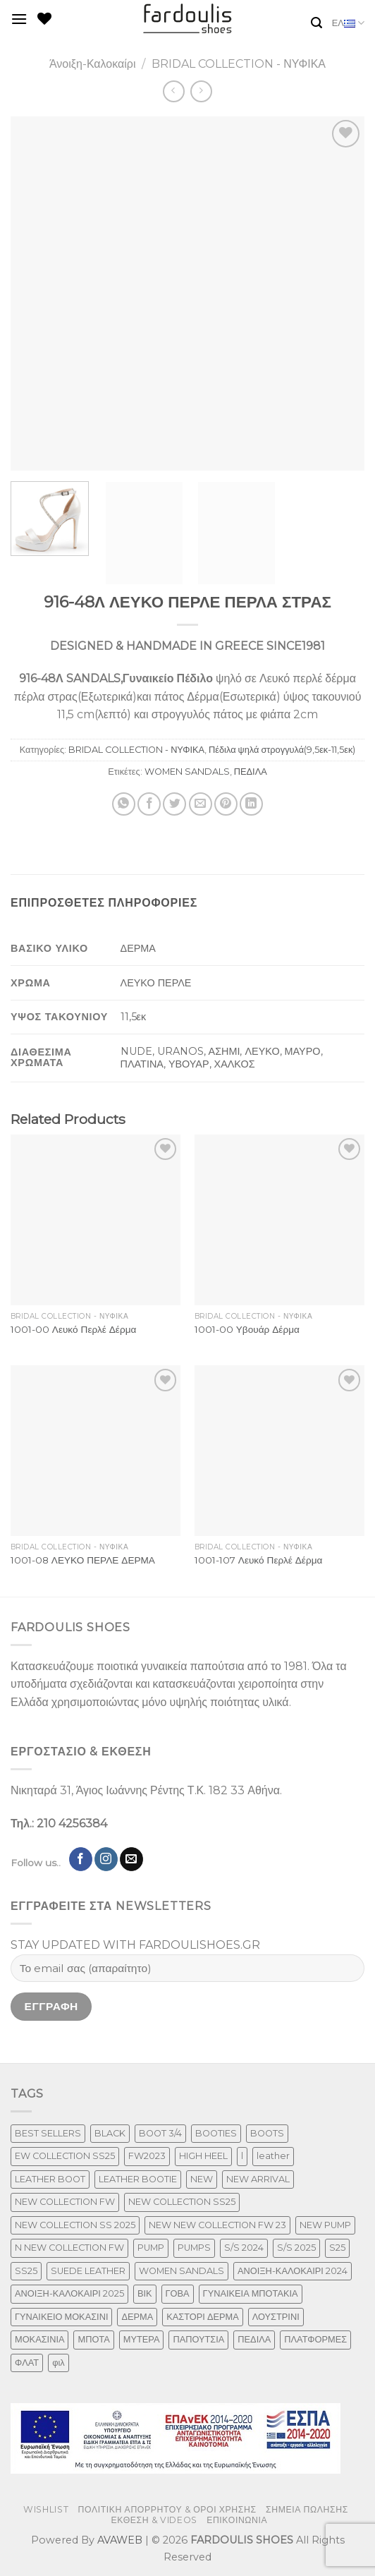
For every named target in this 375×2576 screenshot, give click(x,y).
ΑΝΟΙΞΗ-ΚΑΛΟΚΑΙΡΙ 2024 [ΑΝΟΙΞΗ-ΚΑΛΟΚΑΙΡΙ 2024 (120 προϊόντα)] (293, 2271)
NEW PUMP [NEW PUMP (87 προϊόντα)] (325, 2225)
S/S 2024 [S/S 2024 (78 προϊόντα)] (244, 2247)
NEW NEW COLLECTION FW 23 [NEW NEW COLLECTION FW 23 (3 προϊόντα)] (217, 2225)
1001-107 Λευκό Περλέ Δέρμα (259, 1560)
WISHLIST (45, 2509)
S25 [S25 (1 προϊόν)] (337, 2247)
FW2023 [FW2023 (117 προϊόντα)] (147, 2156)
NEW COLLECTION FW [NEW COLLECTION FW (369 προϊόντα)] (65, 2201)
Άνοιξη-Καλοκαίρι (92, 64)
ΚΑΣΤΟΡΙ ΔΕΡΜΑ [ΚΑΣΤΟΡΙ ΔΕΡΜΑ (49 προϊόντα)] (202, 2316)
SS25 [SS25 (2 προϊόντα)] (26, 2271)
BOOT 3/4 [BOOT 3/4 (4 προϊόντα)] (160, 2133)
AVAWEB (119, 2540)
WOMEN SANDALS (187, 771)
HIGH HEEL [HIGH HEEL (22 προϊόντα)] (203, 2156)
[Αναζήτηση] (316, 23)
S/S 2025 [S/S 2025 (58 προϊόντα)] (296, 2247)
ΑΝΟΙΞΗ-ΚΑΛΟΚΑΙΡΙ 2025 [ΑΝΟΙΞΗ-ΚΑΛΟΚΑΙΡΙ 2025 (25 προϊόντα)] (69, 2293)
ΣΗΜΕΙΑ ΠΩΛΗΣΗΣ (307, 2509)
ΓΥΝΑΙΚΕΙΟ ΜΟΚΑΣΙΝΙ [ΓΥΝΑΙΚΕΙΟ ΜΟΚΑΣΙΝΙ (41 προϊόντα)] (61, 2316)
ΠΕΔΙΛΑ (250, 771)
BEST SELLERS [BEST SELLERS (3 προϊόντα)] (48, 2133)
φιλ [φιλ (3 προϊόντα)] (58, 2362)
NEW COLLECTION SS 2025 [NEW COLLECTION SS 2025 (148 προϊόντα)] (75, 2225)
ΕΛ (348, 23)
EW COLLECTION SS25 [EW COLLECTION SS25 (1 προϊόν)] (65, 2156)
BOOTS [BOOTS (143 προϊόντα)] (267, 2133)
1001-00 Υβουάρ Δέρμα (247, 1329)
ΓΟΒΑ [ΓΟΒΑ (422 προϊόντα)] (178, 2293)
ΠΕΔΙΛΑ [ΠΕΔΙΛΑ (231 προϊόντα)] (254, 2339)
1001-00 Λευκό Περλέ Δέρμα (74, 1329)
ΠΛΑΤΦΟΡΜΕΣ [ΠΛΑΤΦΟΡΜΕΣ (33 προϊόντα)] (315, 2339)
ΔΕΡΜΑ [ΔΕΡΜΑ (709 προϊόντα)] (137, 2316)
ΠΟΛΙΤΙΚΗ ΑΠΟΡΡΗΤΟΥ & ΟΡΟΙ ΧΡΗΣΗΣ (167, 2509)
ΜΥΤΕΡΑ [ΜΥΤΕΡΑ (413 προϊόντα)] (141, 2339)
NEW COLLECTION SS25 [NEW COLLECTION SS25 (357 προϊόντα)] (181, 2201)
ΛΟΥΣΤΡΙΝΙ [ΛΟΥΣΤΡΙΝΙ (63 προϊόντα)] (276, 2316)
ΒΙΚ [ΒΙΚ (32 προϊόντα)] (144, 2293)
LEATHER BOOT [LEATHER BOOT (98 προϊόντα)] (50, 2179)
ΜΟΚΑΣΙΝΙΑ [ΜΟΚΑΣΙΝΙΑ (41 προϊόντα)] (39, 2339)
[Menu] (19, 18)
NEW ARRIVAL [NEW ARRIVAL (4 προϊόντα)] (258, 2179)
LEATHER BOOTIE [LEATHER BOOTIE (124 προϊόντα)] (138, 2179)
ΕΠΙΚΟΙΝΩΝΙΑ (237, 2520)
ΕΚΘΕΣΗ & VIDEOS (154, 2520)
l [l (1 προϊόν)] (242, 2156)
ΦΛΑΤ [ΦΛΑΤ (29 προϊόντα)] (27, 2362)
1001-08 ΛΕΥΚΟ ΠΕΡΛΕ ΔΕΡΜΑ (83, 1560)
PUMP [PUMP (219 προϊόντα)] (150, 2247)
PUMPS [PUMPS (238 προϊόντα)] (194, 2247)
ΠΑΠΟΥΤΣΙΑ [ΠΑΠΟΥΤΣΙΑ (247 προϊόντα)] (198, 2339)
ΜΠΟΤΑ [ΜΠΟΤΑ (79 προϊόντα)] (93, 2339)
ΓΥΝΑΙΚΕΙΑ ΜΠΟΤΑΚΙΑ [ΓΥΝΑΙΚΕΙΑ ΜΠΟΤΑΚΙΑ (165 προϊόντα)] (250, 2293)
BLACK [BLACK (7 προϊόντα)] (109, 2133)
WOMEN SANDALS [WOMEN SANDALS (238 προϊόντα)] (181, 2271)
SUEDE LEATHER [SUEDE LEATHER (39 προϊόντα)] (88, 2271)
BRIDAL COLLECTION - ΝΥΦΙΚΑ (239, 64)
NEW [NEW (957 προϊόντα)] (201, 2179)
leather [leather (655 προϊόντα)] (273, 2156)
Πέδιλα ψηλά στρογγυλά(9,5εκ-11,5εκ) (282, 749)
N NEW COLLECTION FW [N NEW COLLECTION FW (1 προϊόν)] (69, 2247)
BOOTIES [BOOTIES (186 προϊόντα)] (216, 2133)
